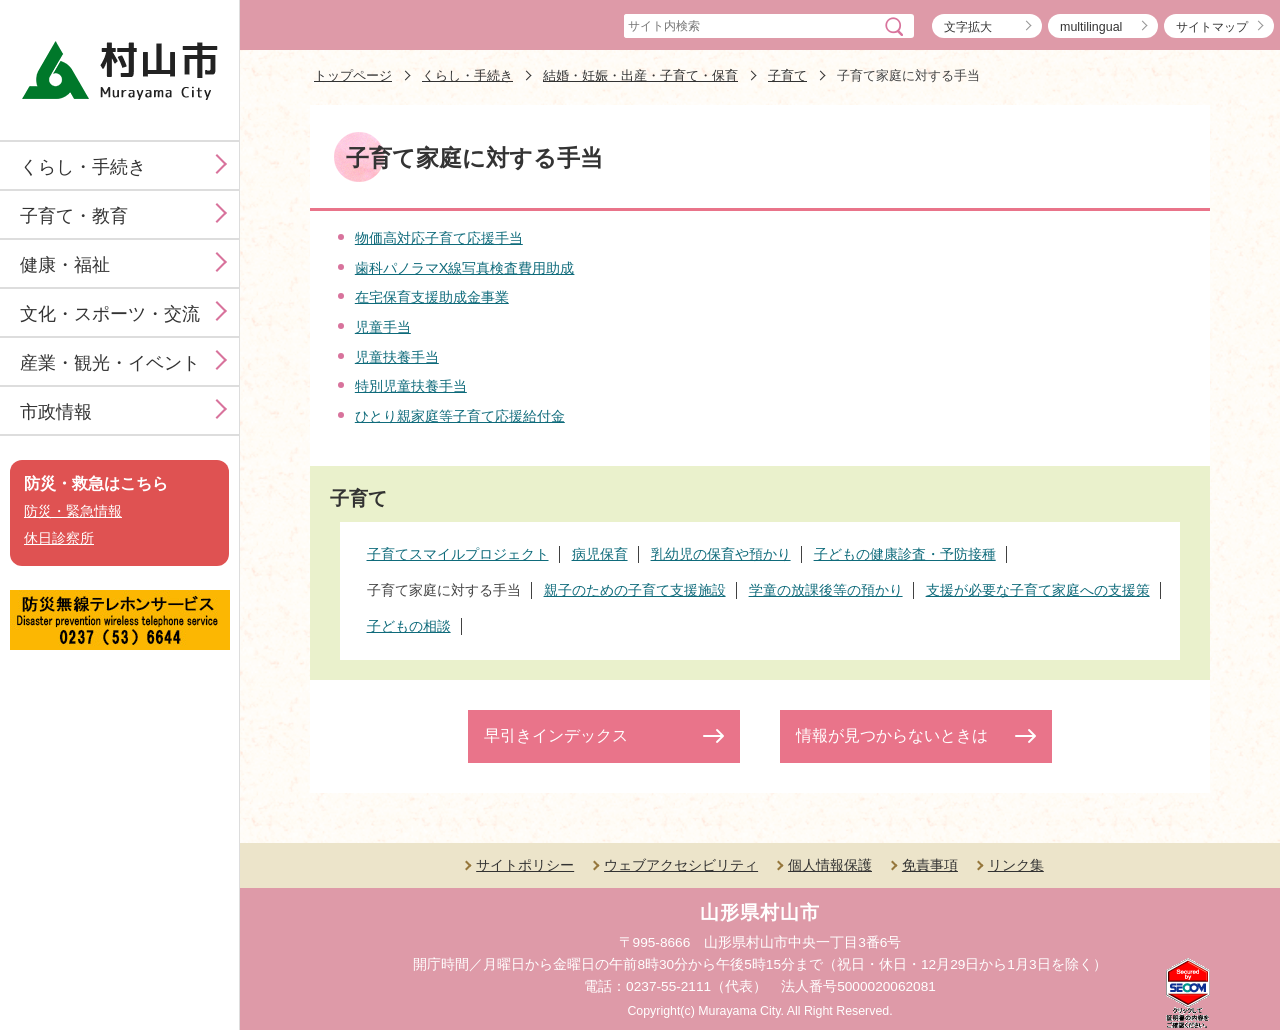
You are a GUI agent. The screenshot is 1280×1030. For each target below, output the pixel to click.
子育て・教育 (74, 216)
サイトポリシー (525, 865)
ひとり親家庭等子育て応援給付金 (460, 416)
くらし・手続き (83, 167)
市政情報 (56, 412)
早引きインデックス (556, 735)
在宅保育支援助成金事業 (432, 297)
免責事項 (930, 865)
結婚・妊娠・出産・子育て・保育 (640, 75)
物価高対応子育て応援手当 (439, 238)
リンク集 (1016, 865)
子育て (787, 75)
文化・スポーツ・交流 (110, 314)
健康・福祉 (65, 265)
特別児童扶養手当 (411, 386)
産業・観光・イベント (110, 363)
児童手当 (383, 327)
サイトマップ (1212, 27)
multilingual (1091, 27)
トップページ (353, 75)
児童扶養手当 (397, 357)
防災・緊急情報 (73, 511)
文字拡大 (968, 27)
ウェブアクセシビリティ (681, 865)
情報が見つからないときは (892, 735)
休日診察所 (59, 538)
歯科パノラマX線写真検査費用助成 (465, 268)
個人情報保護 (830, 865)
